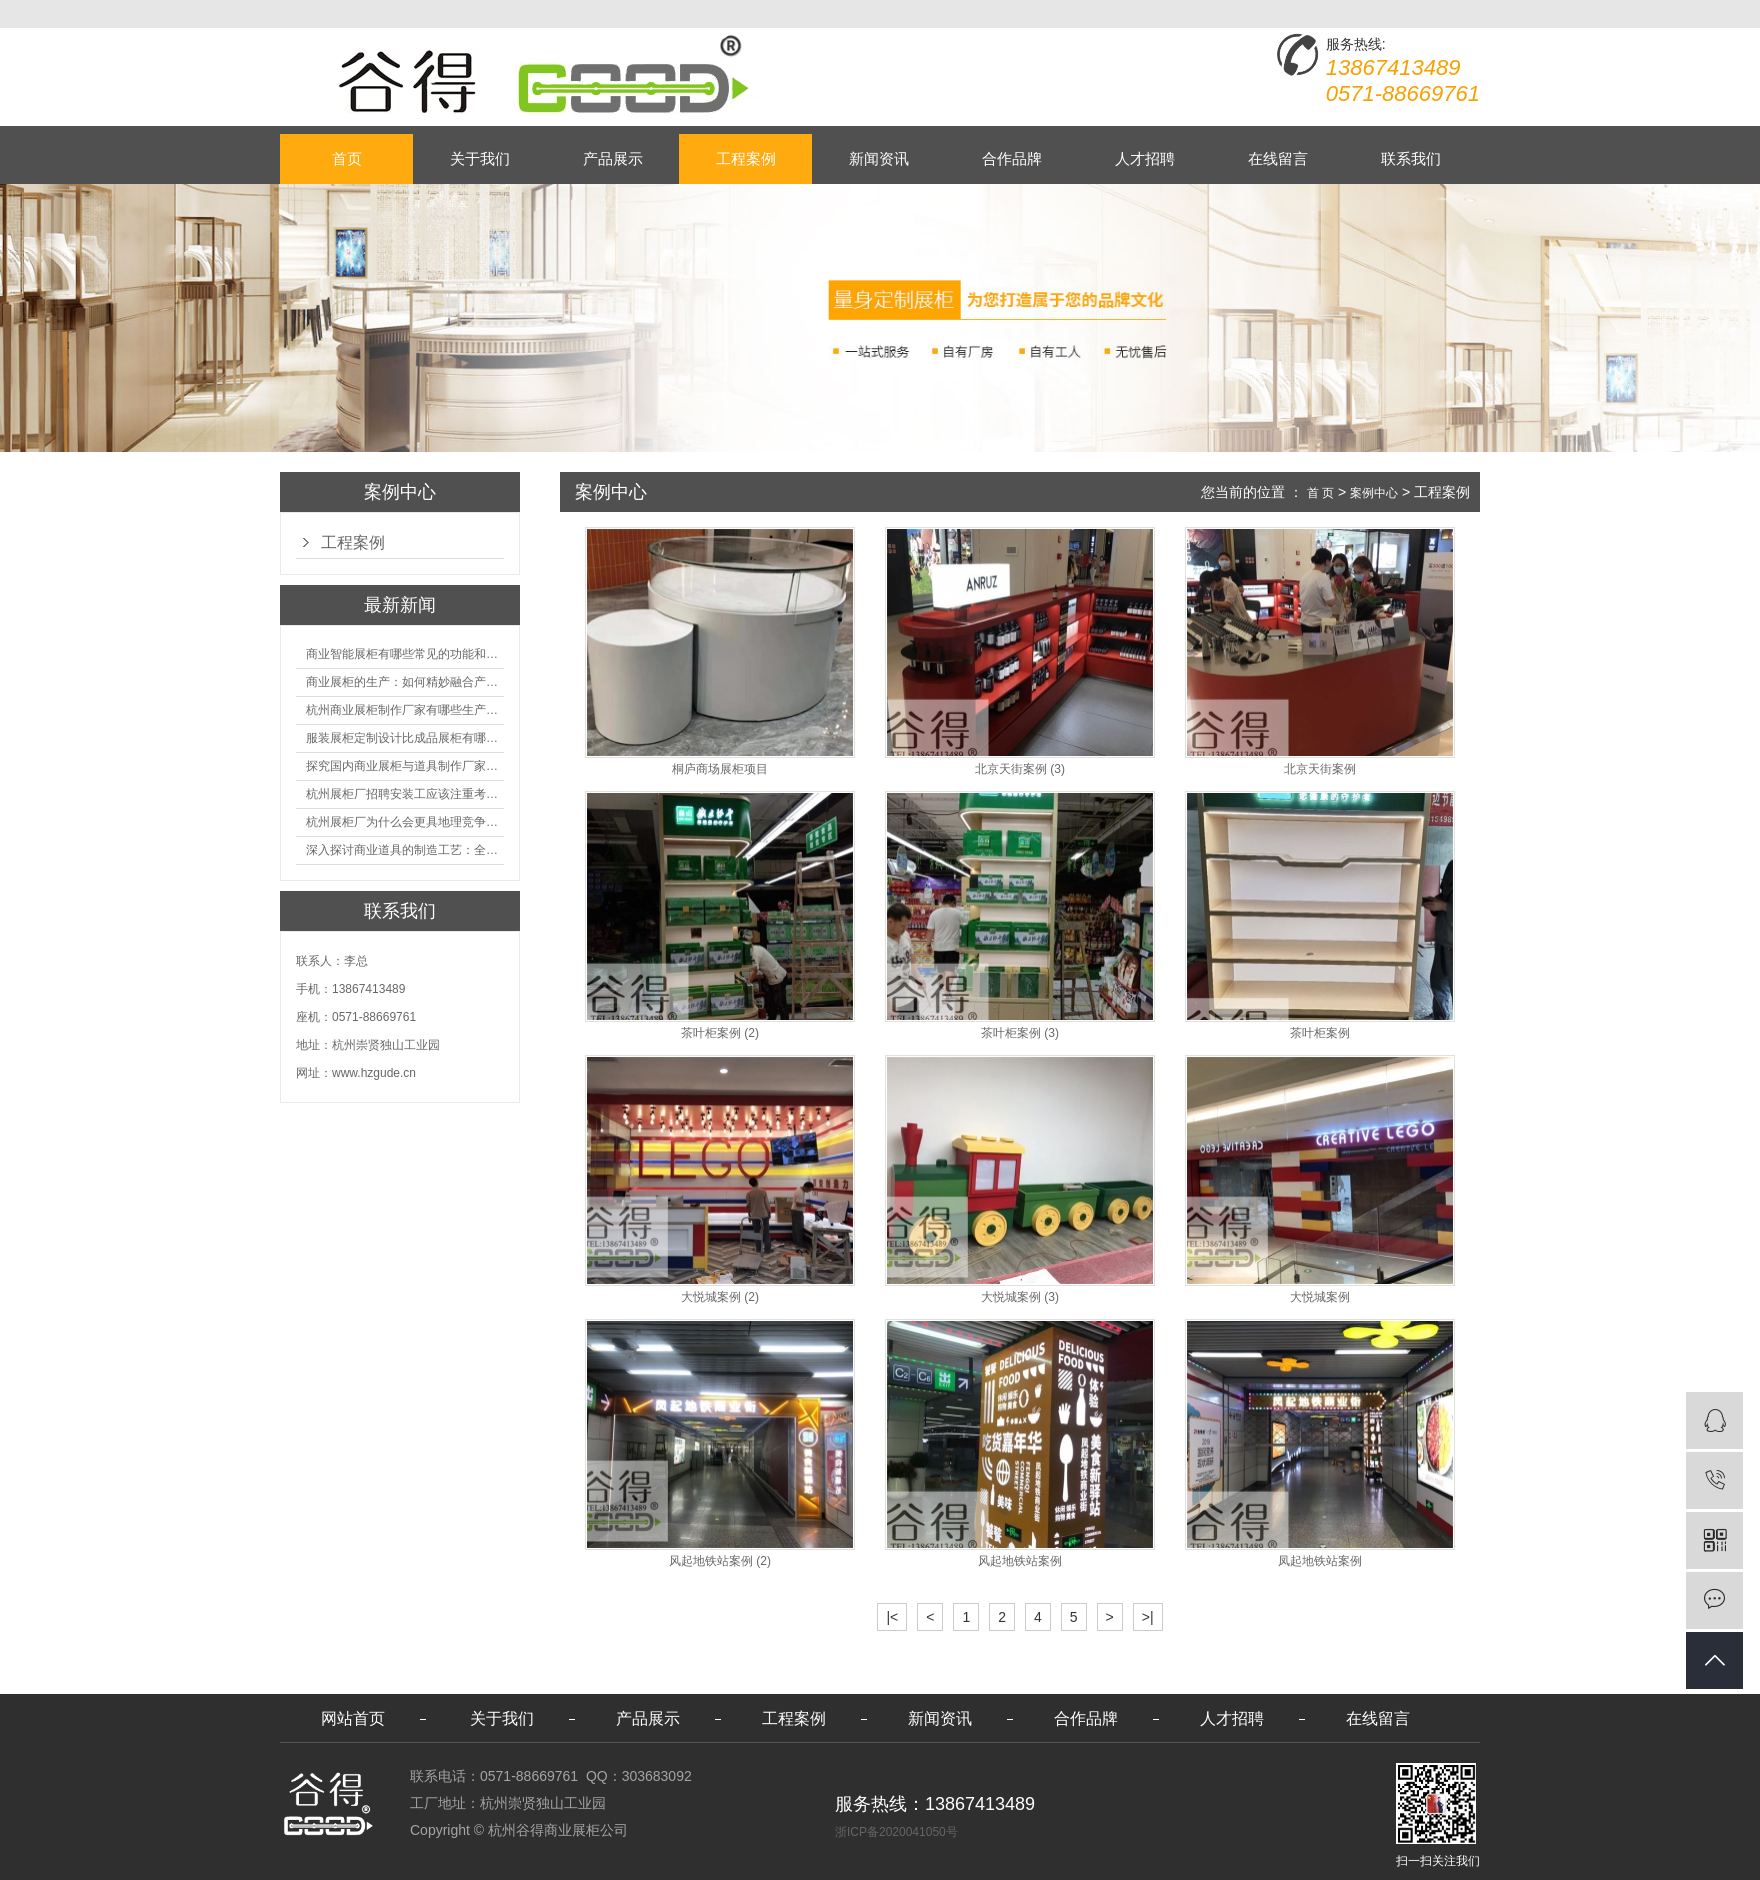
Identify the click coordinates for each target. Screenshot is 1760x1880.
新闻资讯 (879, 158)
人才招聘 (1145, 158)
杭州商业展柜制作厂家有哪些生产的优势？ (405, 710)
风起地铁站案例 (1020, 1561)
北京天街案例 (1320, 769)
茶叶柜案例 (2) (720, 1033)
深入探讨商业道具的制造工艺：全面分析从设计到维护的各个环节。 (405, 850)
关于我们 (480, 158)
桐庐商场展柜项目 (720, 769)
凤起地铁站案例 (1320, 1561)
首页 (347, 158)
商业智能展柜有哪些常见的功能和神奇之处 (405, 654)
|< (892, 1617)
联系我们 (1411, 158)
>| (1148, 1617)
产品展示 (613, 158)
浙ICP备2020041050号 (896, 1832)
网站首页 (353, 1718)
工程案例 (746, 158)
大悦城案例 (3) (1020, 1297)
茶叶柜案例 (1320, 1033)
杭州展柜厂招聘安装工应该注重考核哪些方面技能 (405, 794)
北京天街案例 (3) (1020, 769)
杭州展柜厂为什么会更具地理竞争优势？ (405, 822)
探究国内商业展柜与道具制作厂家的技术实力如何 (405, 766)
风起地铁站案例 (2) (720, 1561)
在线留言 (1278, 158)
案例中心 (1374, 493)
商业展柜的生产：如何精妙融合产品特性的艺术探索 (405, 682)
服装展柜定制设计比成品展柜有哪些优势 (405, 738)
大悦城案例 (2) (720, 1297)
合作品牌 (1012, 158)
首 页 (1320, 493)
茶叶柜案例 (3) (1020, 1033)
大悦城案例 (1320, 1297)
